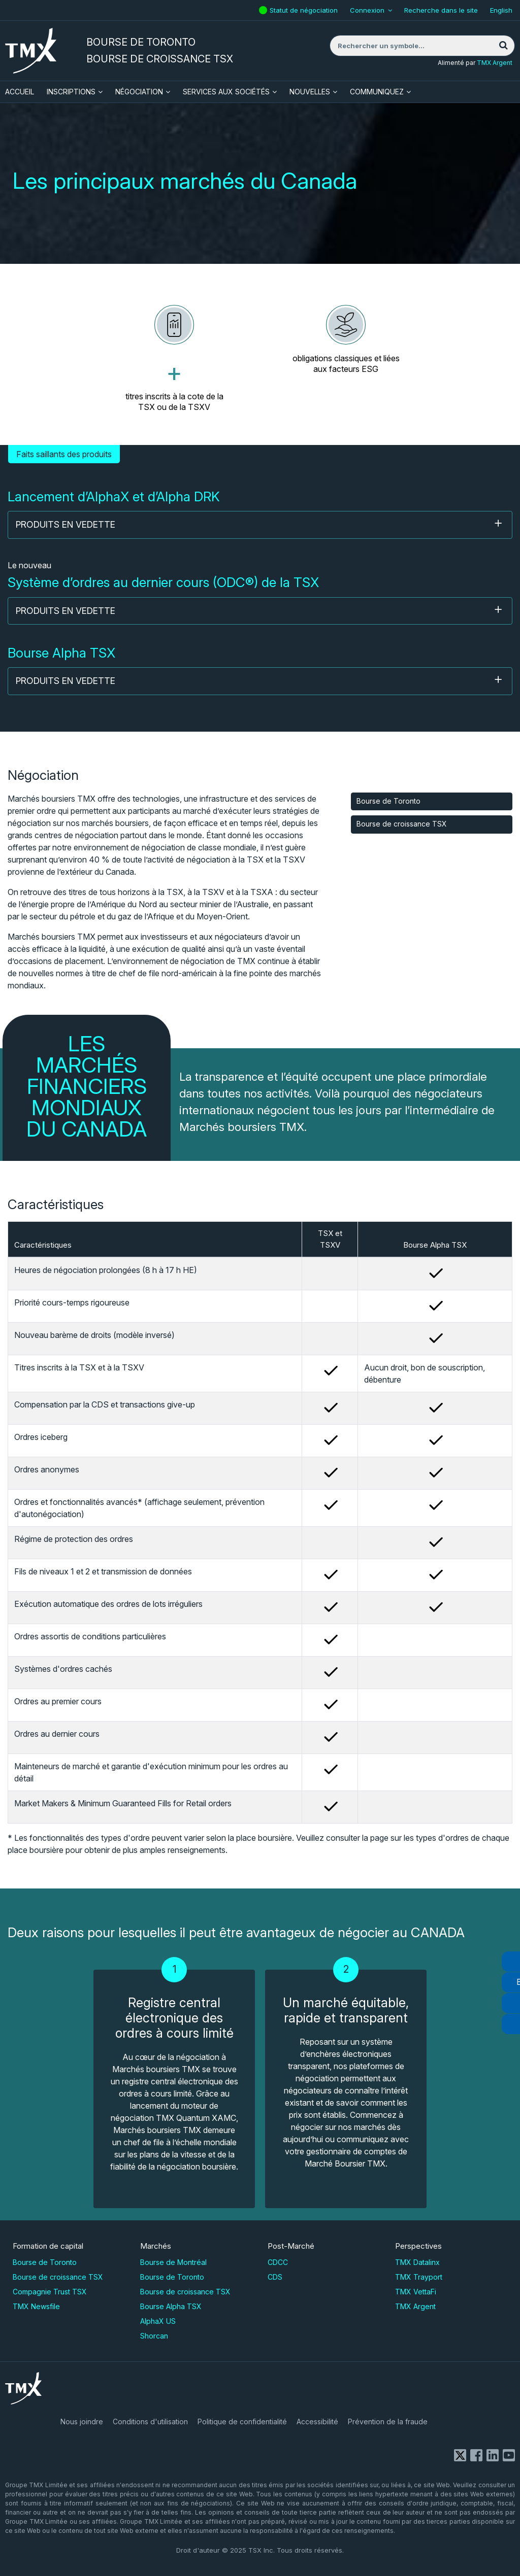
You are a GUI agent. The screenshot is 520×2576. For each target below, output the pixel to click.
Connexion (367, 10)
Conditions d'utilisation (150, 2421)
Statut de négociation (305, 7)
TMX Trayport (418, 2277)
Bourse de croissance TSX (401, 823)
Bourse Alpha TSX (171, 2306)
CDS (275, 2277)
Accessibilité (317, 2421)
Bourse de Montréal (173, 2262)
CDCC (278, 2262)
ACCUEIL (19, 91)
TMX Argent (494, 62)
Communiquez (377, 91)
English (501, 10)
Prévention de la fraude (388, 2421)
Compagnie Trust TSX (50, 2291)
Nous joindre (81, 2421)
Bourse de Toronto (388, 801)
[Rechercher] (503, 46)
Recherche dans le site (441, 10)
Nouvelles (309, 91)
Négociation (139, 91)
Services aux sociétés (226, 91)
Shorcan (154, 2335)
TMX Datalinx (417, 2262)
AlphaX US (158, 2321)
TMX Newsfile (36, 2306)
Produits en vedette (260, 524)
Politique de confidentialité (242, 2421)
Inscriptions (71, 91)
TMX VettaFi (415, 2291)
